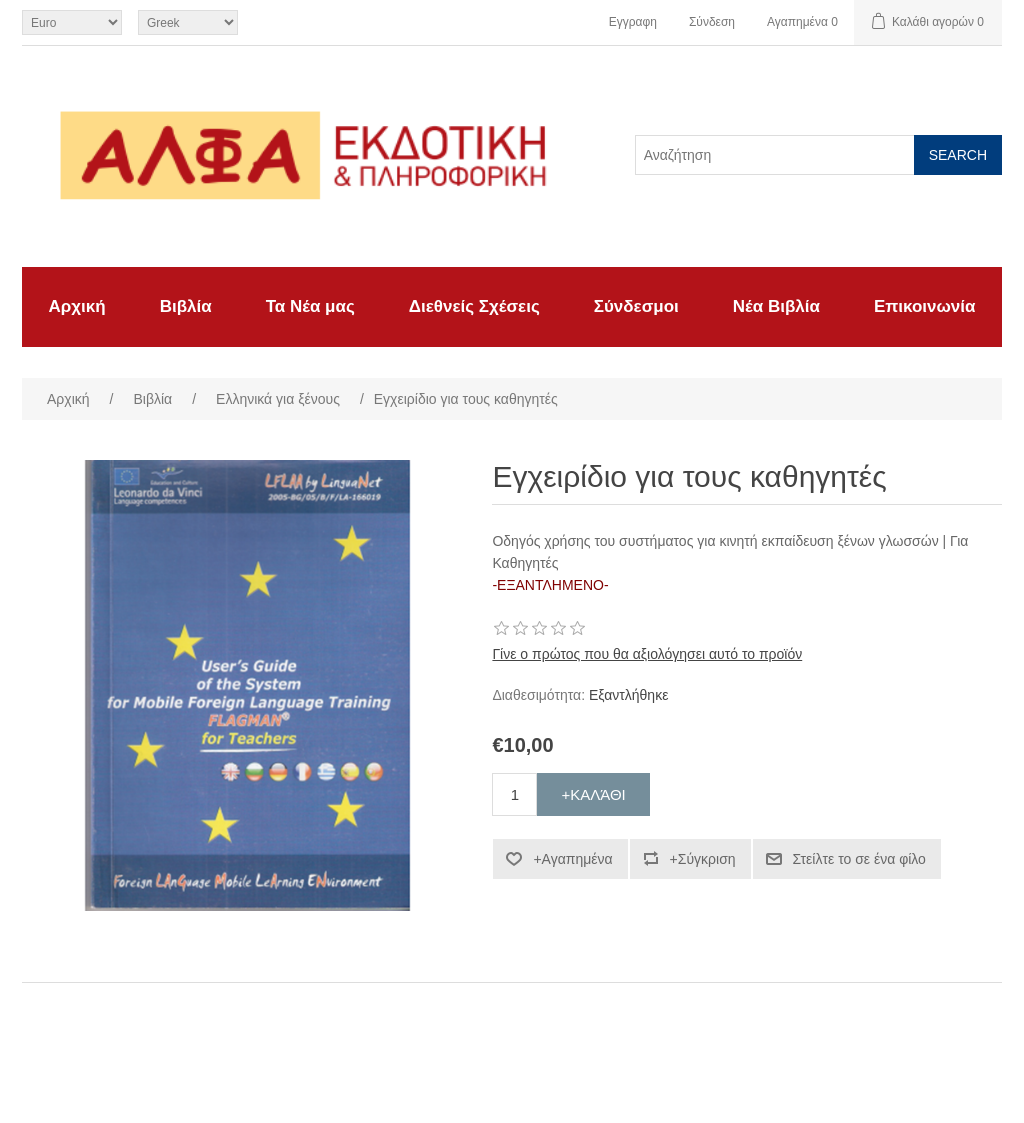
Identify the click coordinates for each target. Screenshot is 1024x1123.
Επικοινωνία (925, 306)
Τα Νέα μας (310, 306)
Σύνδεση (712, 22)
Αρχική (77, 306)
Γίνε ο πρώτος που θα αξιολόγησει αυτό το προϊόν (647, 654)
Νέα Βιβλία (776, 306)
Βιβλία (186, 306)
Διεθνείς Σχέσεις (474, 306)
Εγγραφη (633, 22)
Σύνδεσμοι (636, 306)
